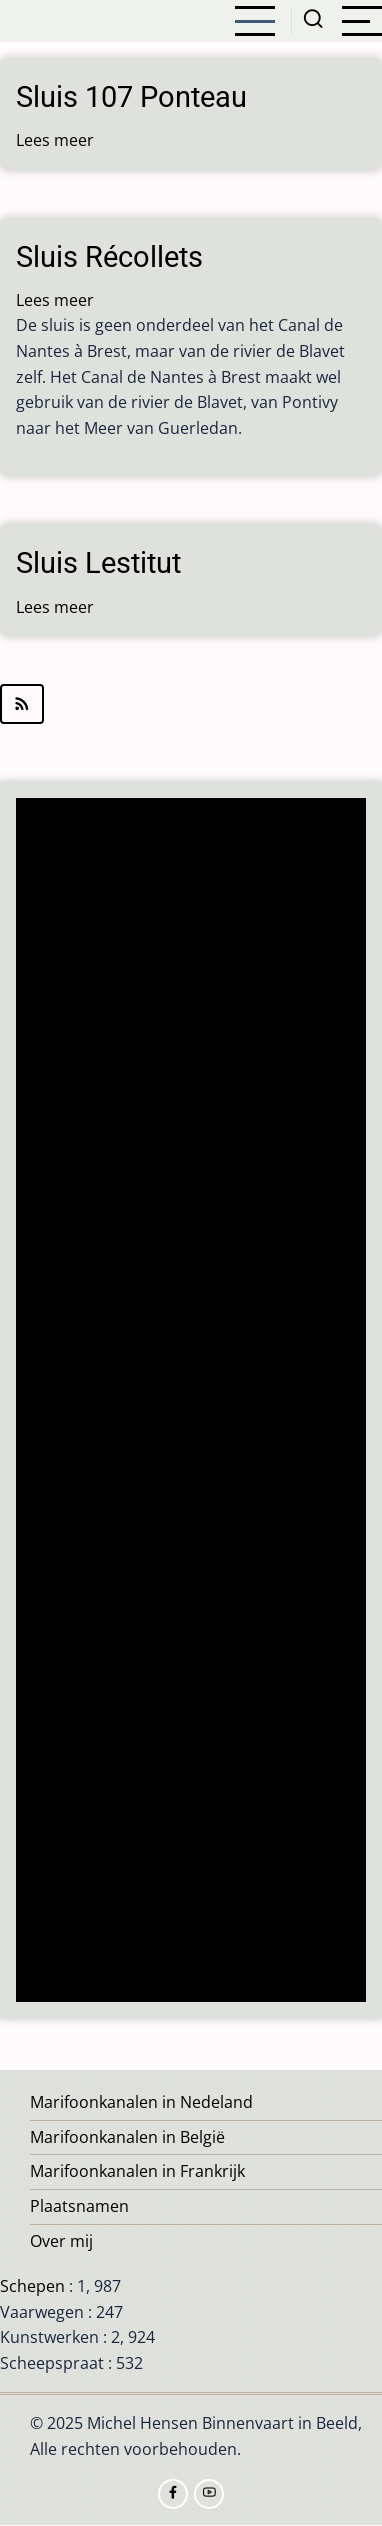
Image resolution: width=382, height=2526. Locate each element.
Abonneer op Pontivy (191, 704)
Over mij (61, 2241)
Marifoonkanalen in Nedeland (141, 2102)
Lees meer (55, 140)
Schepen (32, 2286)
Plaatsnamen (79, 2206)
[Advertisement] (197, 1402)
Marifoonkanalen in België (127, 2137)
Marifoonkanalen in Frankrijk (137, 2171)
